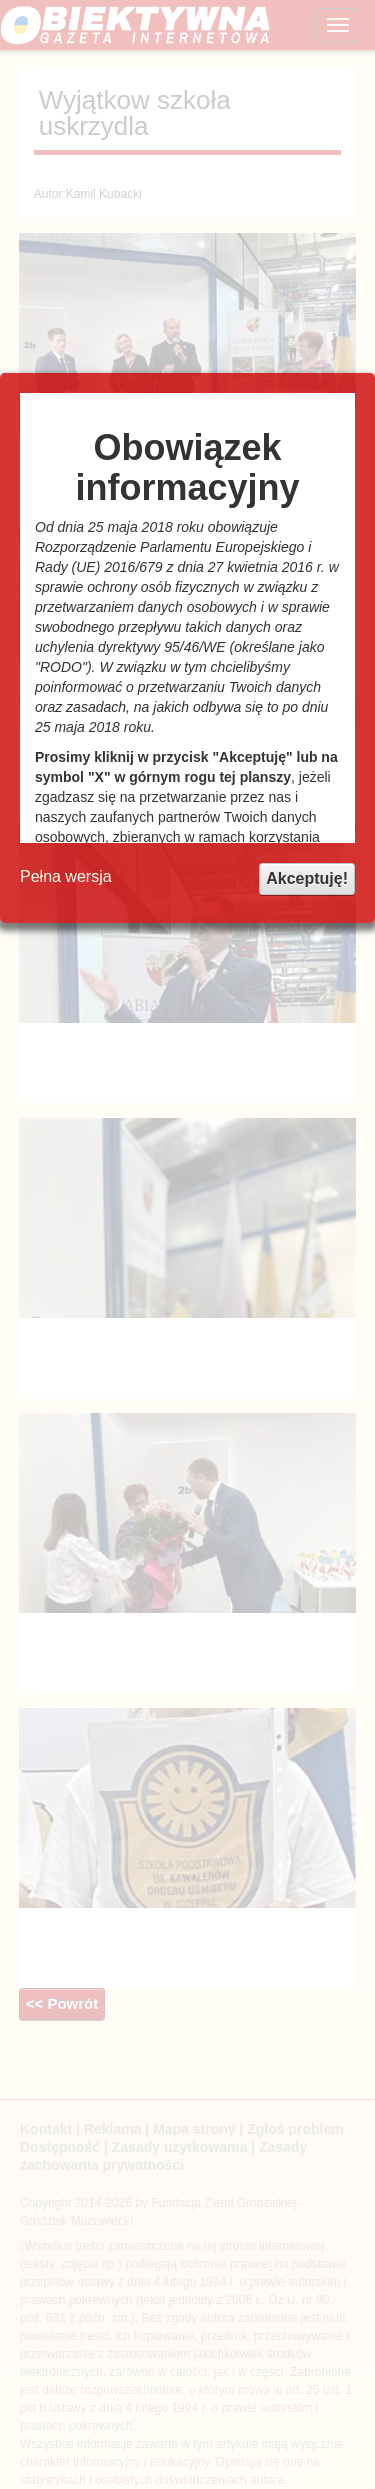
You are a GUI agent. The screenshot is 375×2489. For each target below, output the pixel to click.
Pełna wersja (66, 876)
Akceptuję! (307, 878)
